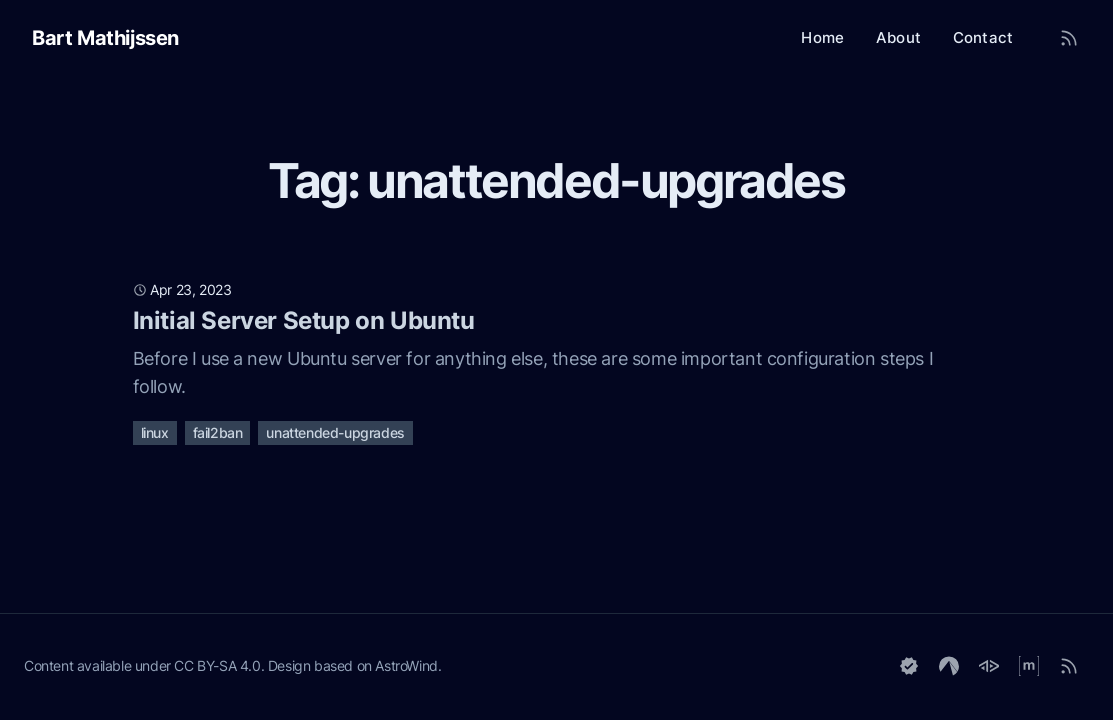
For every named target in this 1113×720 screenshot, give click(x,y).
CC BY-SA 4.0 (217, 665)
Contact (983, 37)
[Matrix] (1029, 666)
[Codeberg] (949, 666)
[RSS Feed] (1069, 38)
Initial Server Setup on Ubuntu (304, 320)
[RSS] (1069, 666)
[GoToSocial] (989, 666)
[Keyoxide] (909, 666)
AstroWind (406, 665)
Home (822, 37)
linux (155, 432)
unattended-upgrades (335, 432)
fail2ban (218, 432)
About (898, 37)
